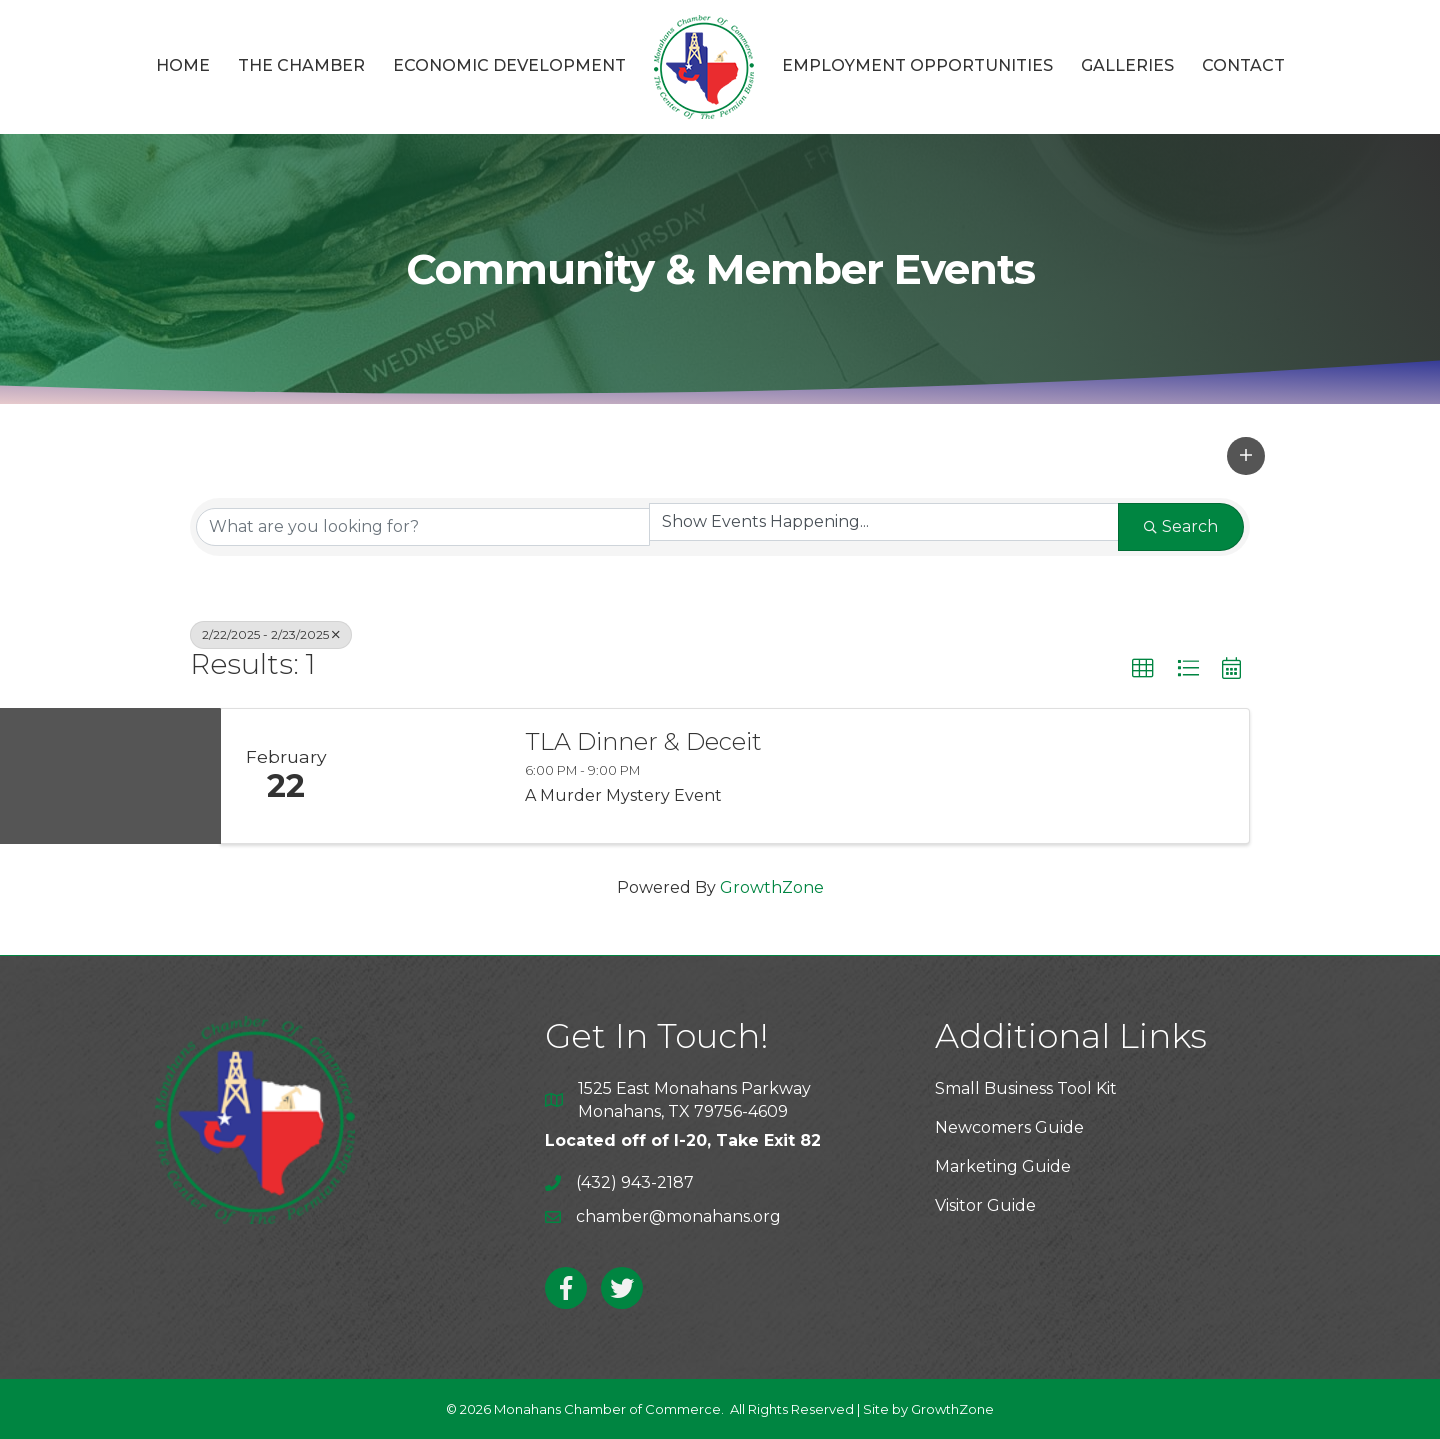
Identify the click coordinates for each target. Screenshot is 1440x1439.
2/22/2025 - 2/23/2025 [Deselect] (271, 634)
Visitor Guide (985, 1205)
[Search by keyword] (423, 527)
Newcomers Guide (1009, 1127)
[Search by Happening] (884, 522)
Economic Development (509, 65)
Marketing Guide (1003, 1166)
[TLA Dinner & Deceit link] (428, 776)
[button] (1246, 456)
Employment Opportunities (917, 65)
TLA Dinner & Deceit (643, 742)
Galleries (1127, 65)
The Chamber (301, 65)
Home (183, 65)
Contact (1243, 65)
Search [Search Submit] (1181, 526)
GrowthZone (772, 887)
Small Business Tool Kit (1026, 1088)
